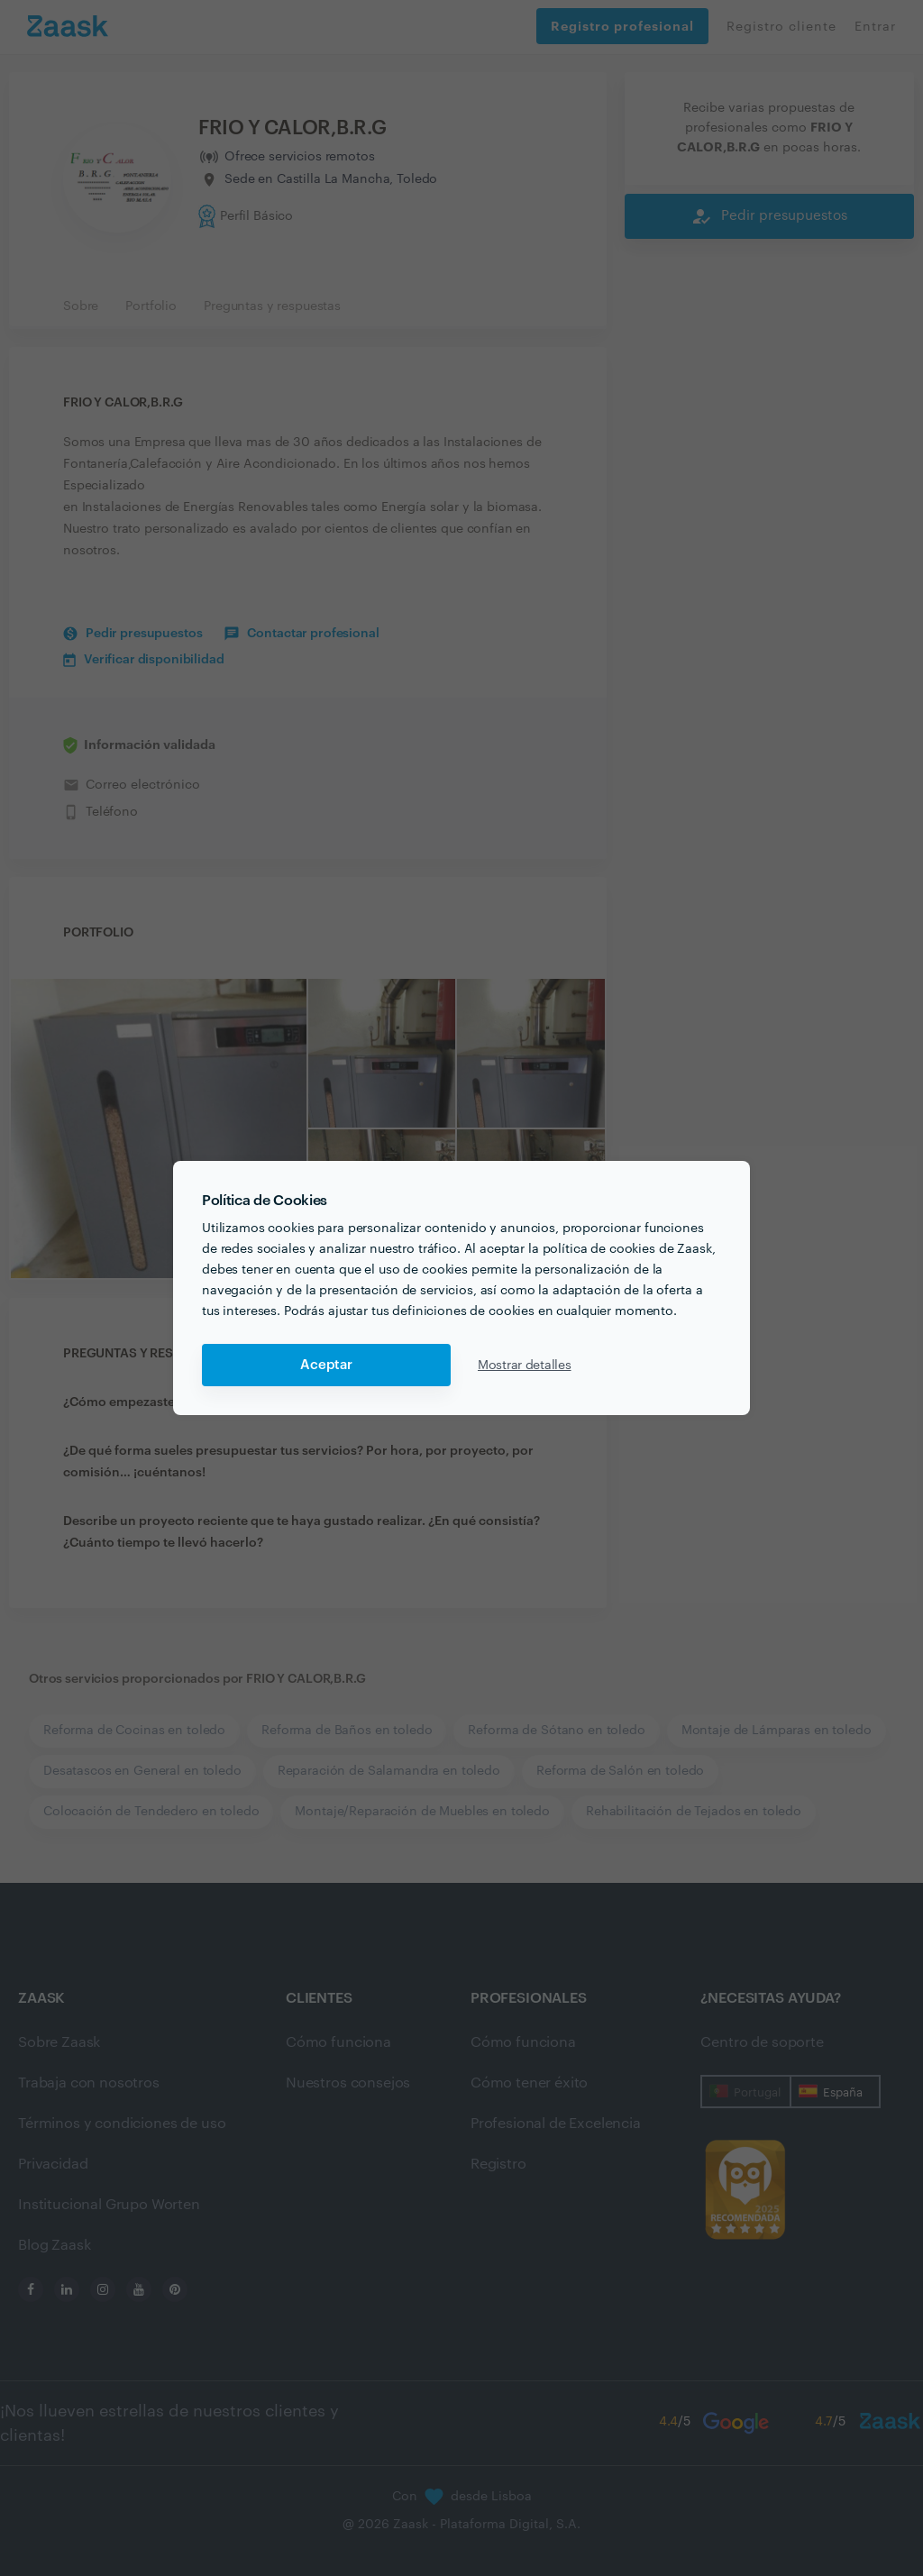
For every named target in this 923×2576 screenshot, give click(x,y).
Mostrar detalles (524, 1365)
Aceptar (326, 1365)
